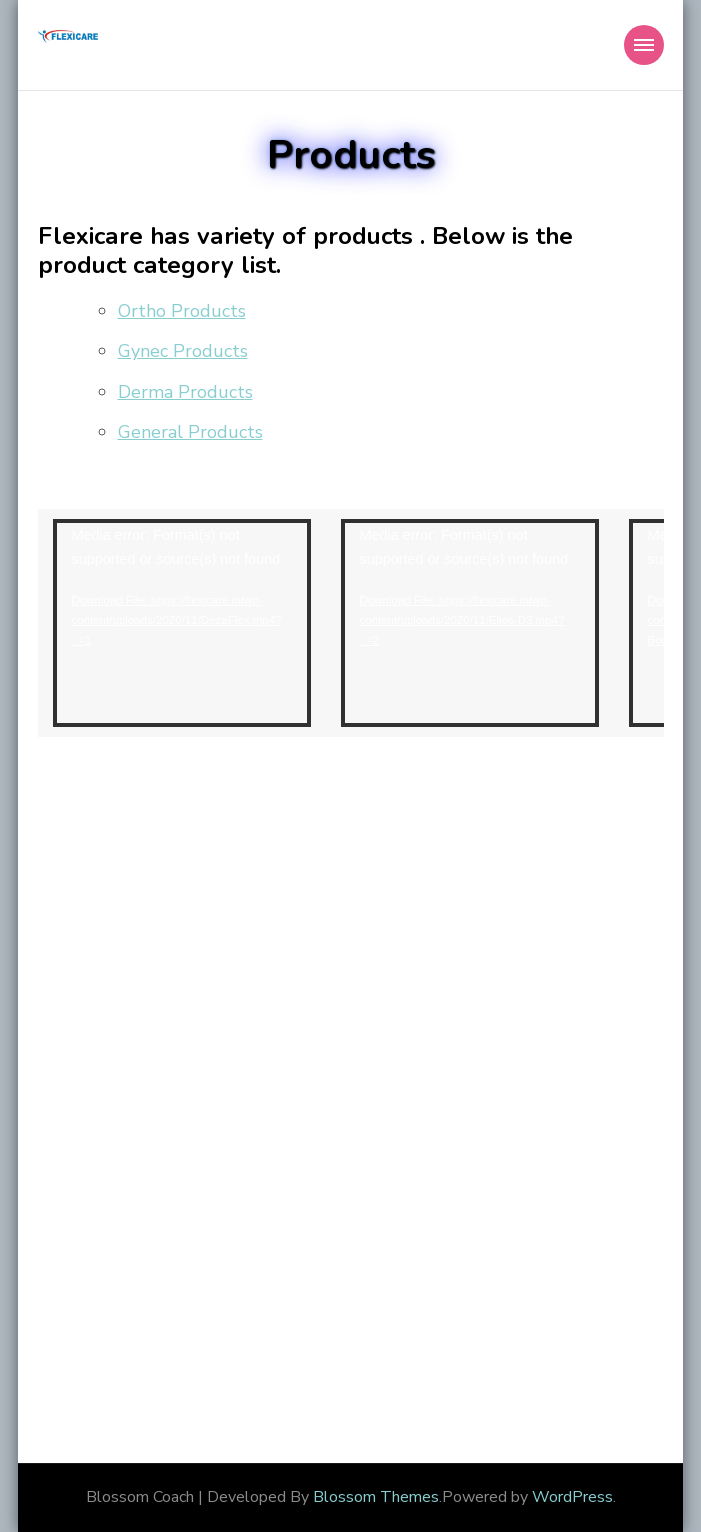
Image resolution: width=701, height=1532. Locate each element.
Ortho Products (182, 311)
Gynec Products (183, 351)
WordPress (572, 1497)
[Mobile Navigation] (644, 45)
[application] (182, 623)
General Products (190, 432)
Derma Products (185, 392)
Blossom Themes (376, 1497)
